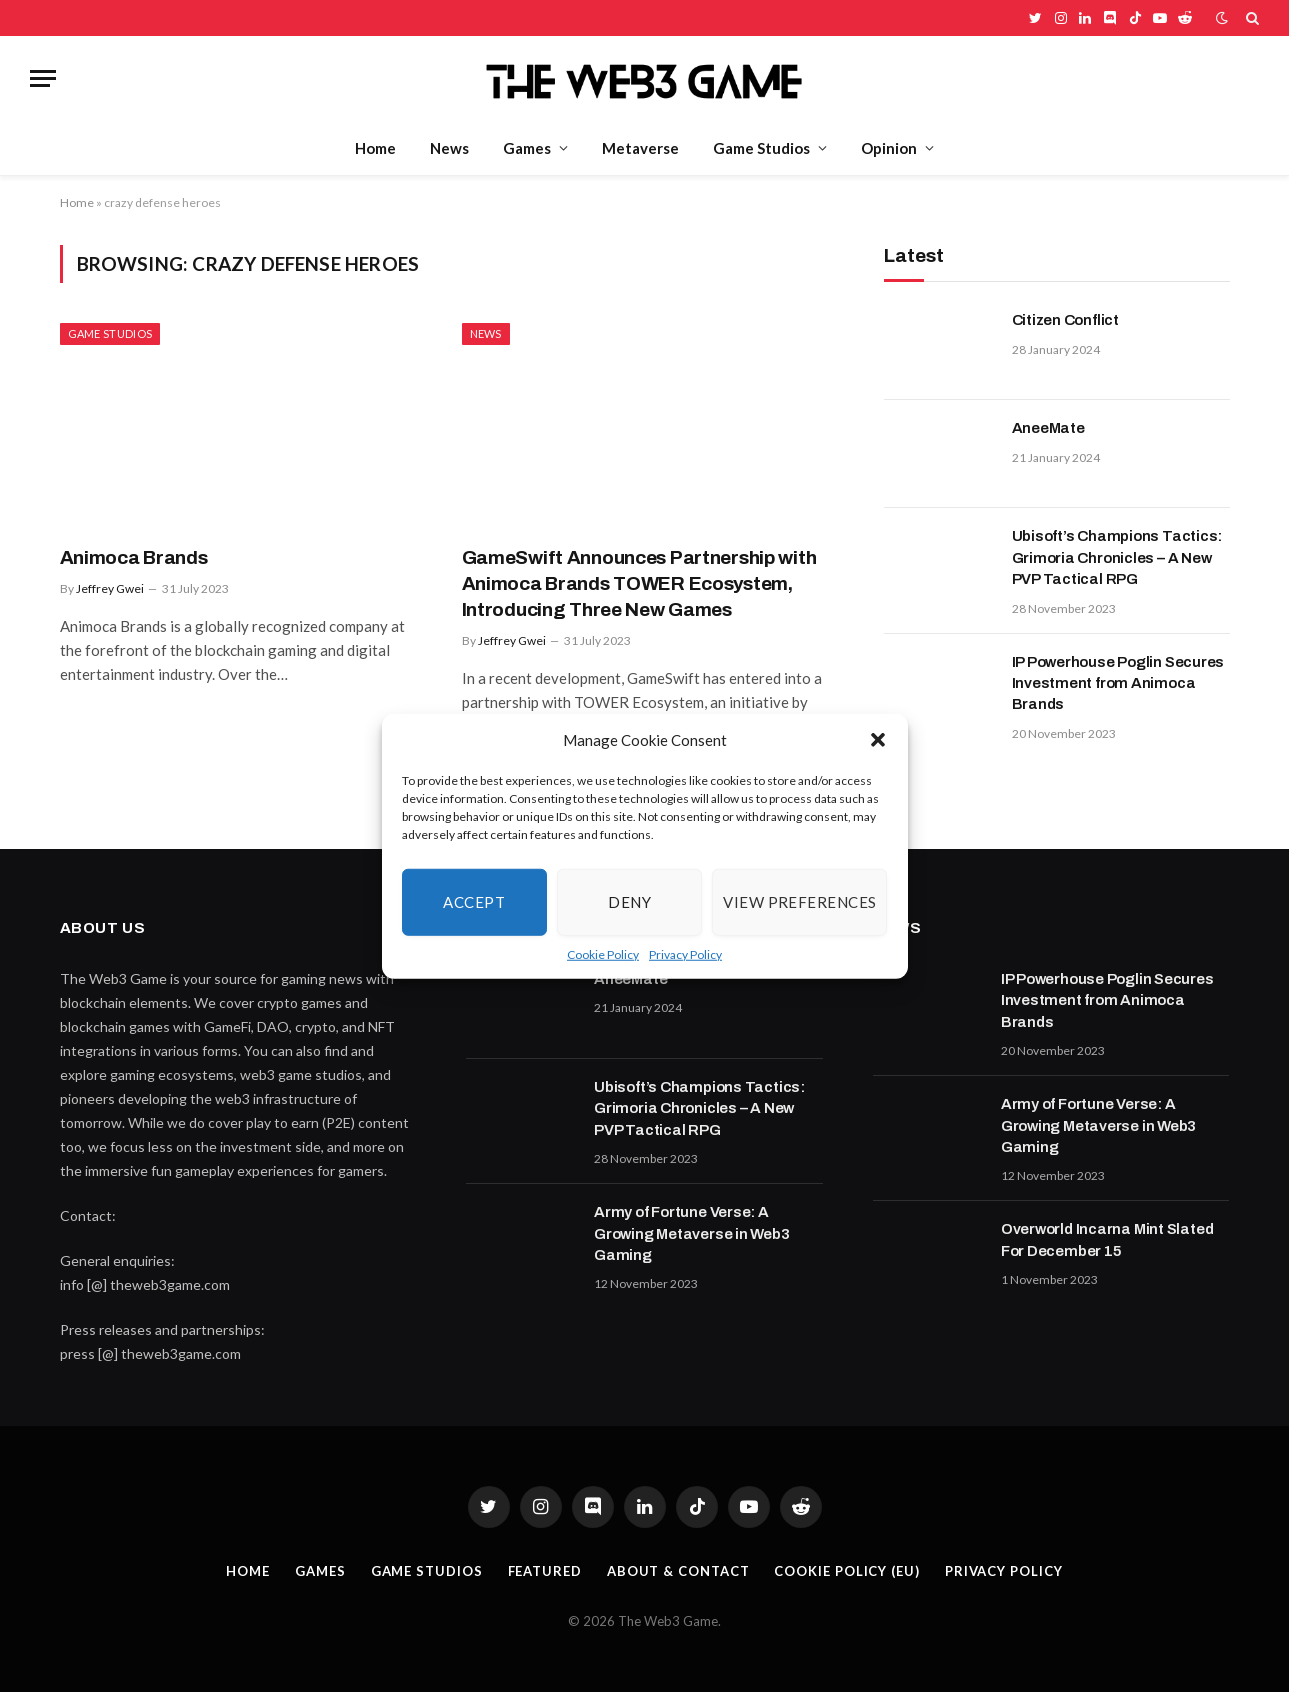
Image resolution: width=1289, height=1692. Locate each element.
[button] (878, 740)
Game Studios (761, 148)
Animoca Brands (134, 557)
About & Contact (678, 1571)
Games (527, 148)
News (449, 148)
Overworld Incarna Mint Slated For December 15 (1107, 1239)
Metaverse (640, 148)
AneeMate (1048, 428)
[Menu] (43, 78)
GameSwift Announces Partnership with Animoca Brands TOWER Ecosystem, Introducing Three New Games (639, 583)
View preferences (799, 902)
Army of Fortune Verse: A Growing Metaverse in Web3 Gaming (691, 1233)
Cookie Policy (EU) (846, 1571)
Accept (474, 902)
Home (375, 148)
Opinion (889, 148)
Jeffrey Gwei (110, 588)
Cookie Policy (603, 953)
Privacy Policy (685, 953)
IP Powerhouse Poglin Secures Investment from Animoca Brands (1118, 683)
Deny (629, 902)
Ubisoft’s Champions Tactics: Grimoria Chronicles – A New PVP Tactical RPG (1117, 557)
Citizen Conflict (1065, 320)
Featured (545, 1571)
